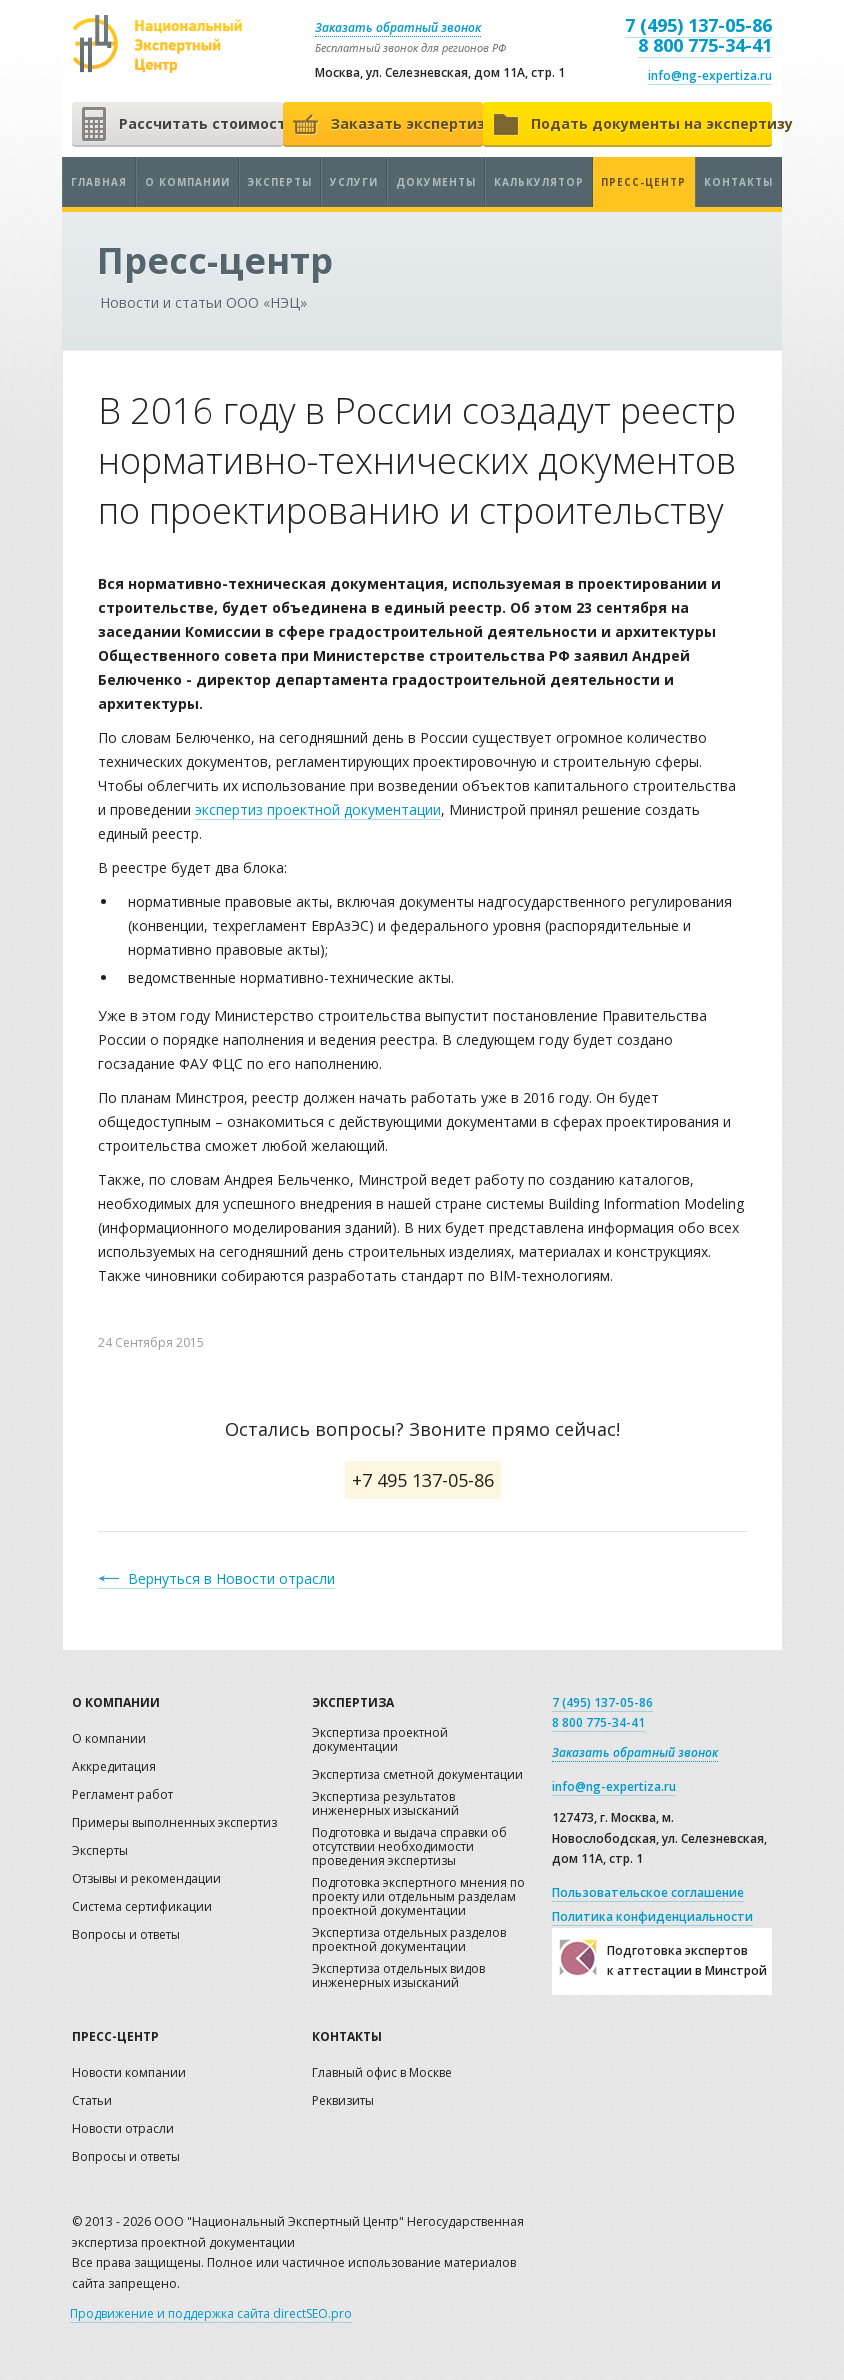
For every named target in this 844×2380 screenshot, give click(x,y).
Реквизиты (343, 2101)
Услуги (354, 182)
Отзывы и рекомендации (146, 1879)
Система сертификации (142, 1907)
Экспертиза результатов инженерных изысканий (385, 1804)
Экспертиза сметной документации (417, 1775)
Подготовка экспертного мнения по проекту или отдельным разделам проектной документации (418, 1897)
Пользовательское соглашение (648, 1892)
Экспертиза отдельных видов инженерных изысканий (398, 1976)
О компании (187, 182)
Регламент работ (122, 1795)
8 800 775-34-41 (705, 45)
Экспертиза (353, 1702)
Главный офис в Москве (382, 2073)
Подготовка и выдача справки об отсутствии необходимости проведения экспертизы (409, 1847)
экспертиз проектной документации (318, 809)
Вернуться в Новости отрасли (231, 1578)
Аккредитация (114, 1767)
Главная (99, 182)
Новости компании (129, 2073)
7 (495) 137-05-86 (698, 25)
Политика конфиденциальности (652, 1916)
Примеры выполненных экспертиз (174, 1823)
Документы (436, 182)
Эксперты (279, 182)
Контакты (738, 182)
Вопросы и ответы (126, 1935)
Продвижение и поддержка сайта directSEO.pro (211, 2313)
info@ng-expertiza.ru (710, 75)
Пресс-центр (643, 182)
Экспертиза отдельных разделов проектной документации (409, 1940)
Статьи (92, 2101)
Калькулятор (539, 182)
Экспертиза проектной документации (380, 1740)
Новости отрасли (123, 2129)
